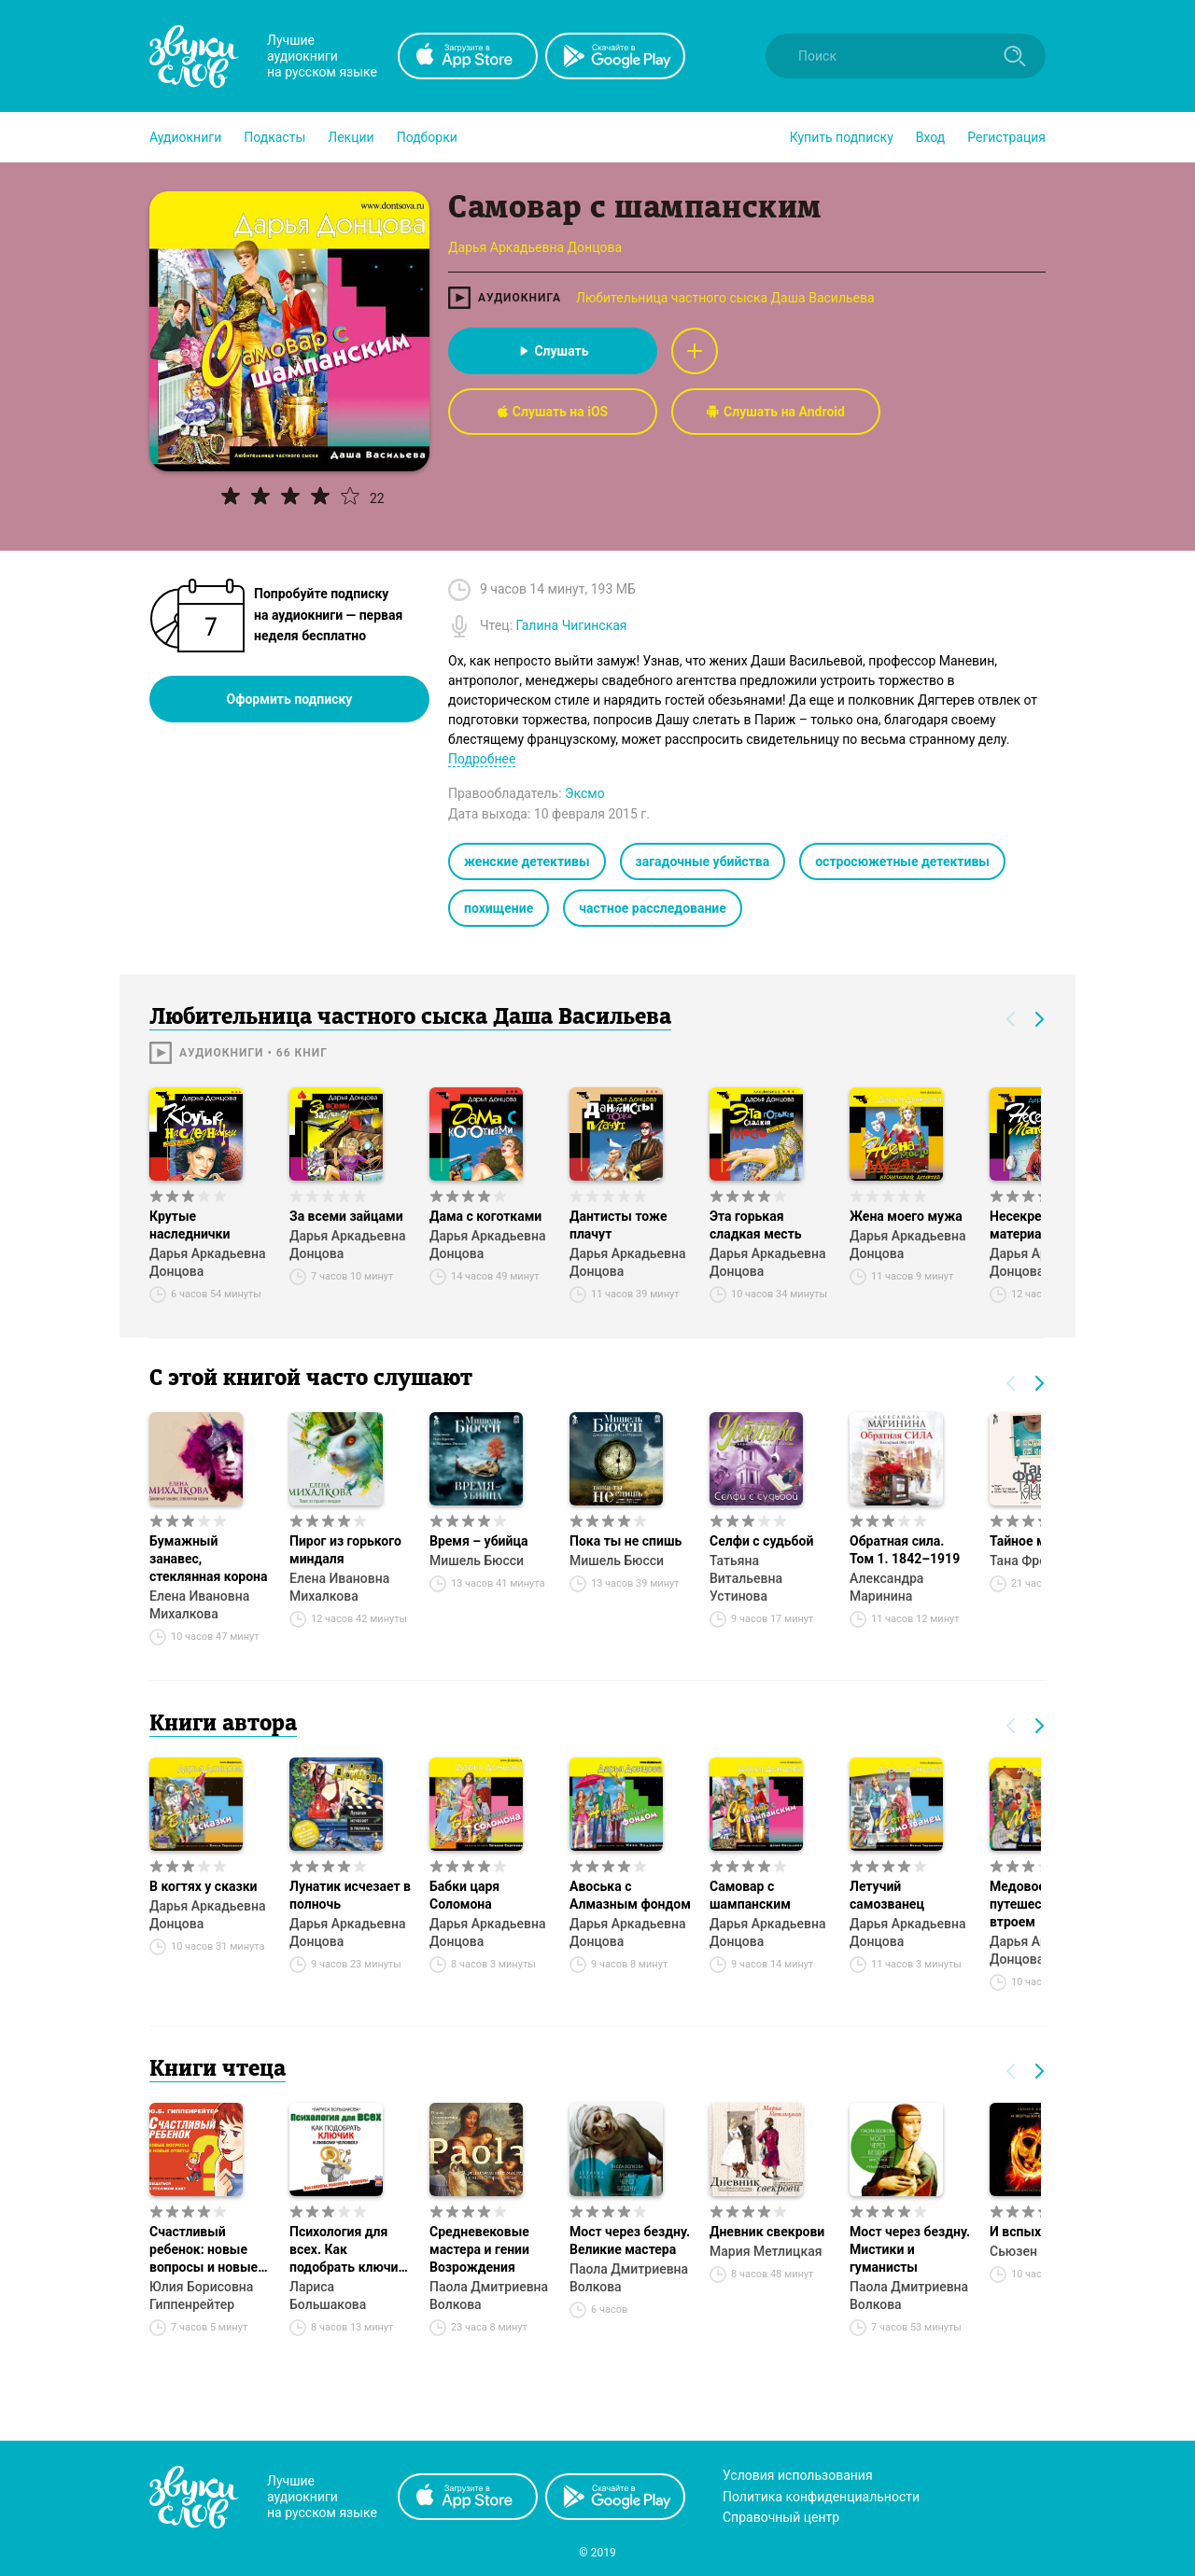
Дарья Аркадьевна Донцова (207, 1262)
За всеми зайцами (346, 1216)
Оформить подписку (290, 699)
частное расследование (652, 908)
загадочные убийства (703, 861)
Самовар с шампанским (750, 1895)
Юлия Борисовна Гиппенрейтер (201, 2295)
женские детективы (527, 861)
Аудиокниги (185, 137)
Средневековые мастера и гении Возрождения (479, 2249)
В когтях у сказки (203, 1886)
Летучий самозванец (887, 1895)
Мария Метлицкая (766, 2251)
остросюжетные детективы (902, 861)
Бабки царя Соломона (464, 1895)
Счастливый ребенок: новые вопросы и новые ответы (203, 2250)
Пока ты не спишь (625, 1540)
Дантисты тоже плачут (618, 1225)
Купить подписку (841, 137)
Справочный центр (781, 2517)
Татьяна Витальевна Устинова (746, 1578)
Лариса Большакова (327, 2295)
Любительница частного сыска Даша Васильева (725, 297)
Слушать (552, 350)
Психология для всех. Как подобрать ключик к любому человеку (349, 2250)
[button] (185, 137)
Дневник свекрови (767, 2231)
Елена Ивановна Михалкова (199, 1605)
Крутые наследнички (189, 1225)
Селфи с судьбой (761, 1540)
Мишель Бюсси (476, 1560)
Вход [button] (930, 137)
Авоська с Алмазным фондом (630, 1895)
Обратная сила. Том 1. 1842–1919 (905, 1549)
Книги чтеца (217, 2070)
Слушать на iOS (553, 411)
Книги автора (223, 1725)
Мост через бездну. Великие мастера (629, 2240)
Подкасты (274, 137)
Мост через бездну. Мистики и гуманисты (910, 2249)
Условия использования (798, 2475)
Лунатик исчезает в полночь (350, 1895)
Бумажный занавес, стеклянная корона (208, 1558)
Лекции (350, 137)
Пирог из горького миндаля (345, 1549)
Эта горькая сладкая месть (756, 1225)
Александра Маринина (886, 1587)
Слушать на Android (776, 411)
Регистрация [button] (1006, 137)
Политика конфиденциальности (821, 2496)
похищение (498, 908)
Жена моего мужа (906, 1216)
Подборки (427, 137)
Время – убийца (478, 1540)
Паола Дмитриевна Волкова (488, 2295)
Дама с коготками (485, 1216)
